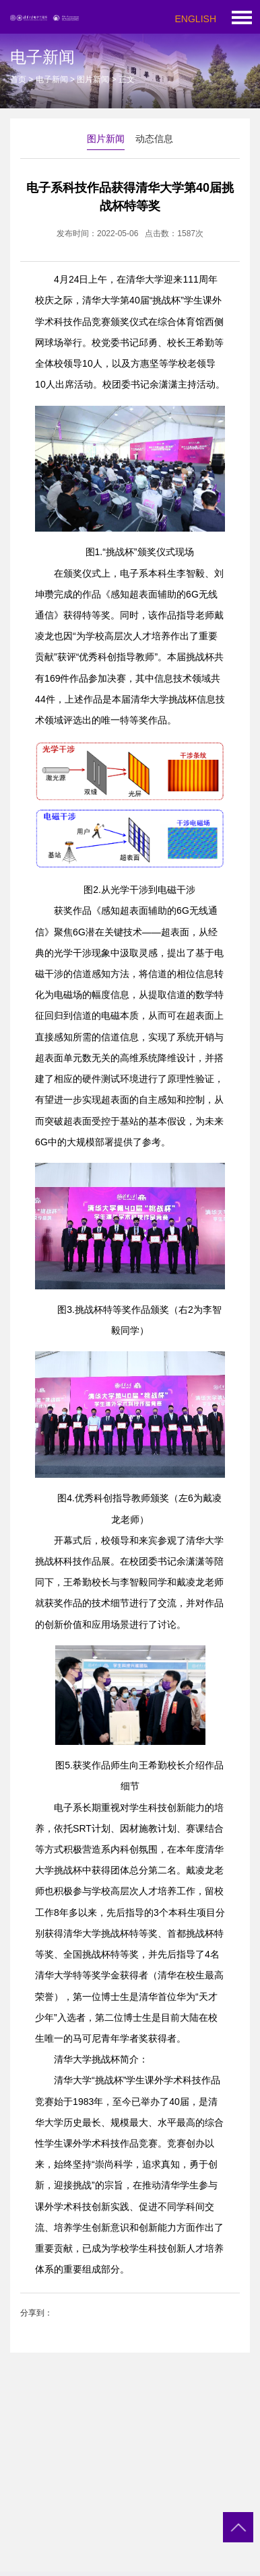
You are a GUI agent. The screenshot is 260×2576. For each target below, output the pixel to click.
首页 (18, 79)
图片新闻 (93, 79)
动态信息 (154, 138)
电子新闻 (52, 79)
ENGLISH (195, 18)
